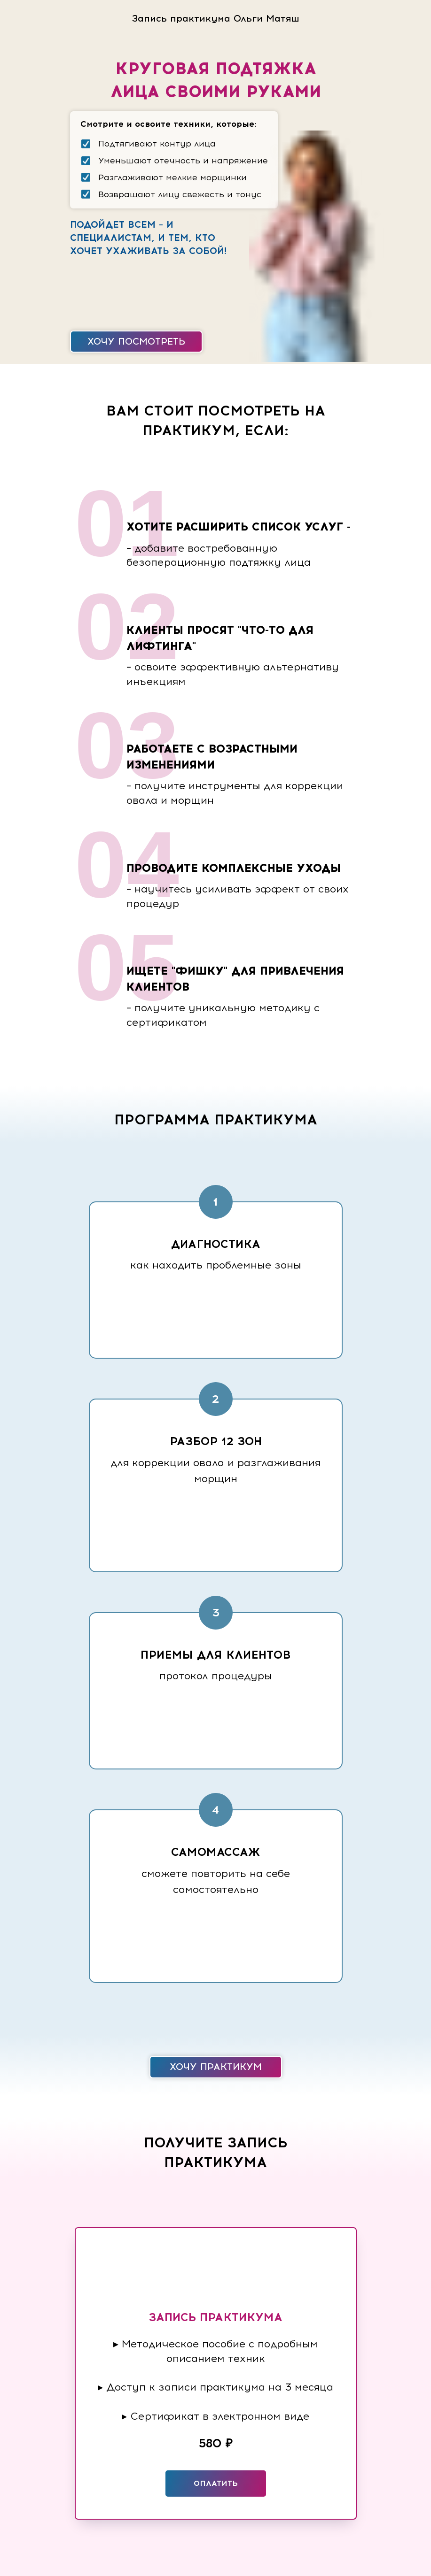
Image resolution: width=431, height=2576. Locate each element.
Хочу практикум (216, 2066)
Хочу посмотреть (136, 341)
